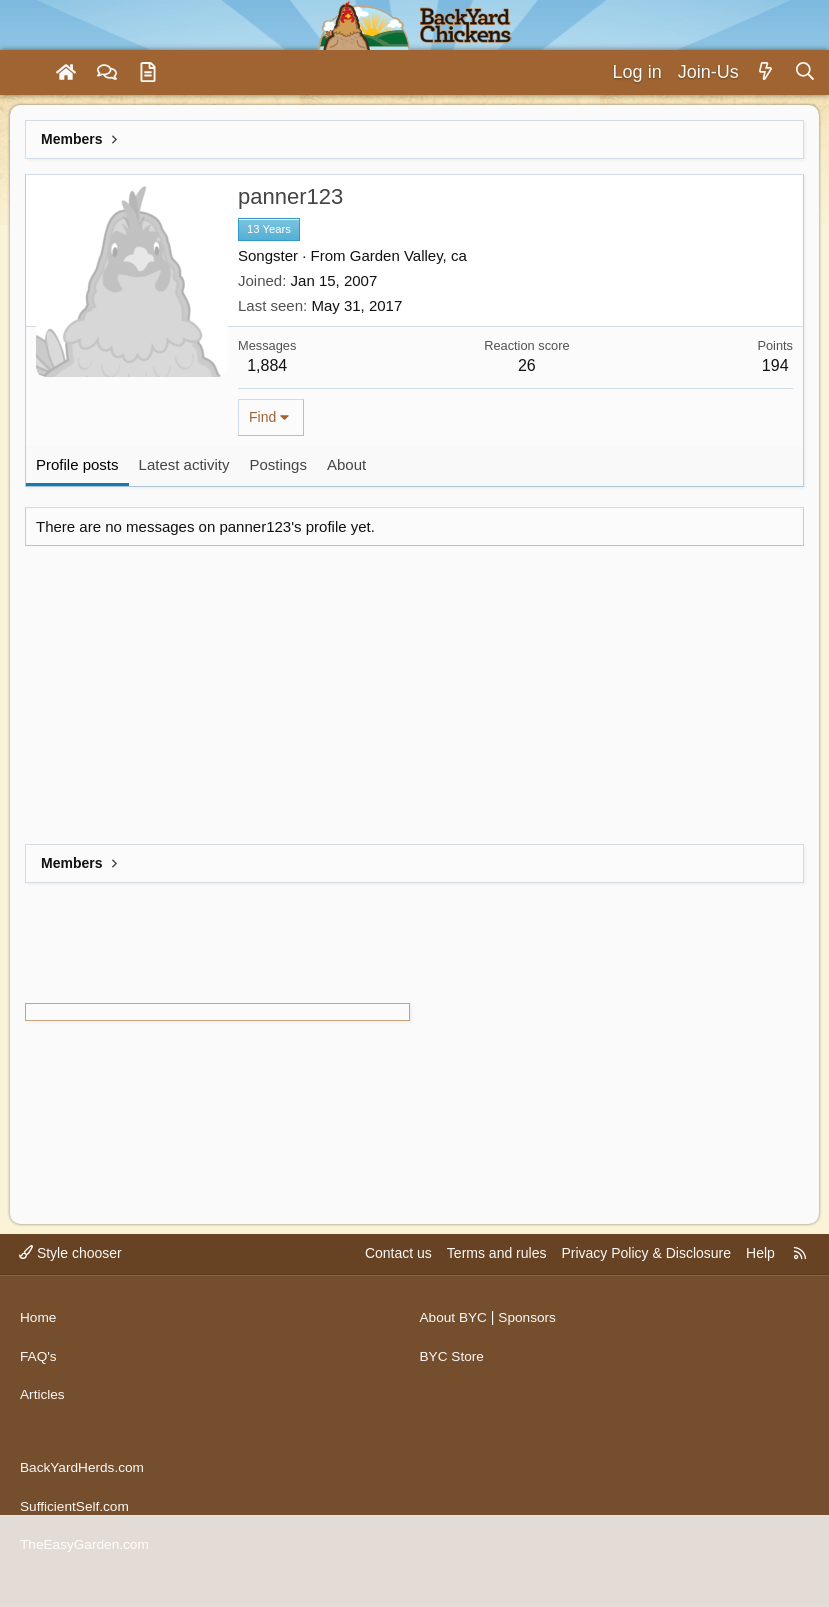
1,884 (267, 365)
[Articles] (148, 73)
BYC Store (453, 1366)
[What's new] (766, 72)
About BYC (454, 1328)
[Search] (804, 72)
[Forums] (107, 73)
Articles (43, 1404)
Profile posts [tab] (77, 464)
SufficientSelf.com (76, 1509)
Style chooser (70, 1267)
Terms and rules (497, 1267)
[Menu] (24, 73)
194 (775, 365)
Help (760, 1267)
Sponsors (529, 1328)
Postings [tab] (278, 464)
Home (38, 1328)
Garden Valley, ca (408, 255)
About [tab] (346, 464)
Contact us (398, 1267)
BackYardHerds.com (83, 1471)
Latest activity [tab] (184, 464)
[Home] (66, 73)
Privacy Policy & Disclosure (646, 1267)
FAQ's (39, 1366)
